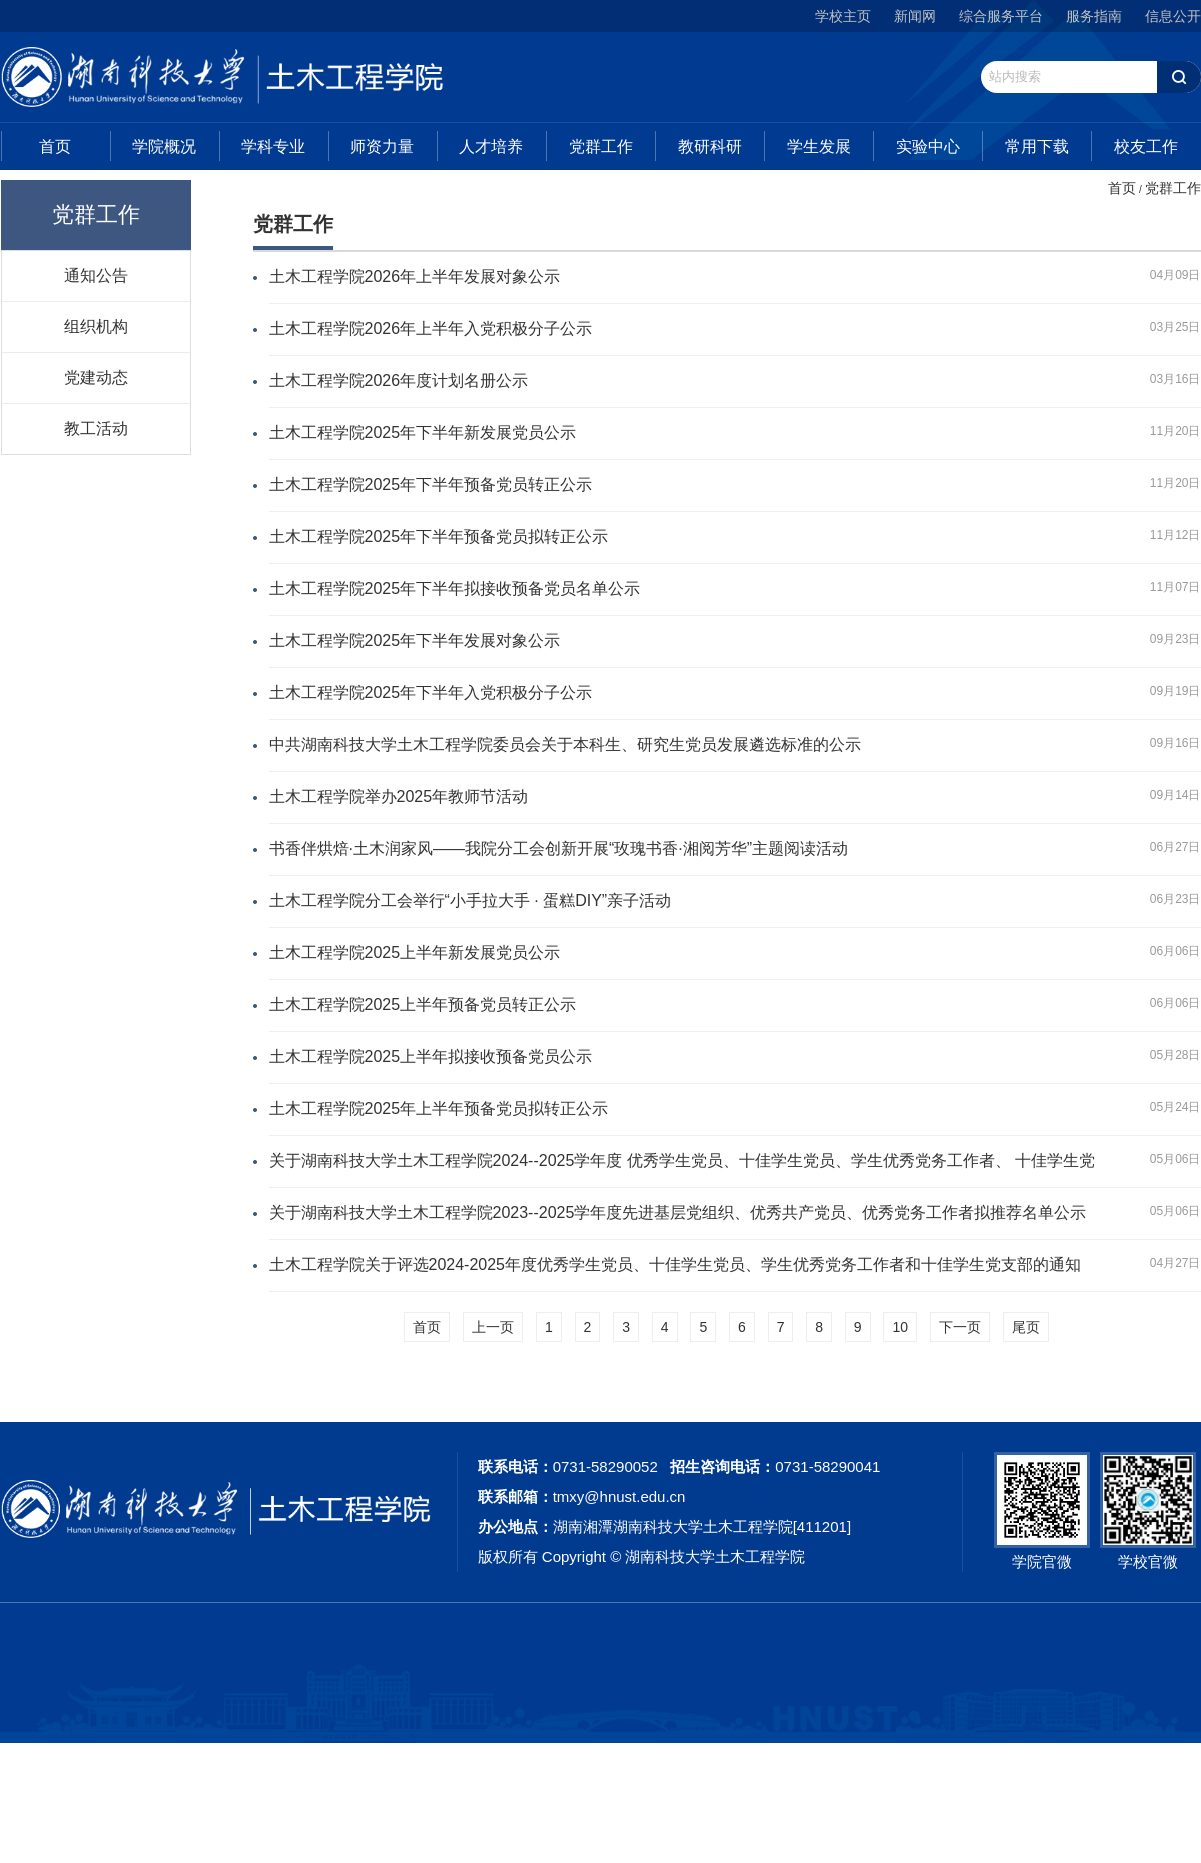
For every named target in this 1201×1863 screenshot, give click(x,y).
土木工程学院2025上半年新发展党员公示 (415, 952)
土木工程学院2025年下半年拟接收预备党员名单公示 (455, 588)
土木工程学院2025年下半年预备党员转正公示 (431, 484)
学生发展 (819, 146)
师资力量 (382, 146)
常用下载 (1037, 146)
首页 (55, 146)
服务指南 (1094, 16)
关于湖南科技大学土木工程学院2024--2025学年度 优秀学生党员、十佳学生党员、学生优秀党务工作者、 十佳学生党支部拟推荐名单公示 (682, 1162)
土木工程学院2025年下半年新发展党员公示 (423, 432)
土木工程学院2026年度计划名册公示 (399, 380)
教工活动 (96, 428)
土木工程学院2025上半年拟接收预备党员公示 (431, 1056)
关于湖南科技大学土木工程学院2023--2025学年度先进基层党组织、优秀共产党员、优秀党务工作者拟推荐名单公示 (678, 1212)
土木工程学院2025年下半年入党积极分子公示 (431, 692)
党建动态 (96, 377)
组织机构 (96, 326)
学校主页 (843, 16)
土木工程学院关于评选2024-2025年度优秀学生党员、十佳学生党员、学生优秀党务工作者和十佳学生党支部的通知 (675, 1264)
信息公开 (1173, 16)
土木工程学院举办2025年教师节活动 (399, 796)
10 (900, 1327)
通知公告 (96, 275)
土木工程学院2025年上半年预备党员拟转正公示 (439, 1108)
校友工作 (1146, 146)
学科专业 (273, 146)
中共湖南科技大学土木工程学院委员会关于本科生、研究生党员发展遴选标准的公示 (565, 744)
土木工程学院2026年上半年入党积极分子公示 (431, 328)
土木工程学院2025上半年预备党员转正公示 (423, 1004)
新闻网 (915, 16)
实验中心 (928, 146)
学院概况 (164, 146)
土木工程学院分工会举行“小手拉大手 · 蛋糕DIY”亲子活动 (470, 900)
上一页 (493, 1327)
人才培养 (491, 146)
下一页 (960, 1327)
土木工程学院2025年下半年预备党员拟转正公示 (439, 536)
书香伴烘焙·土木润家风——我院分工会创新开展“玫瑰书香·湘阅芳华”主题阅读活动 (559, 848)
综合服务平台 (1001, 16)
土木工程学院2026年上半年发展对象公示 (415, 276)
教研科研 (710, 146)
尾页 (1026, 1327)
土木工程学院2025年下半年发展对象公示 (415, 640)
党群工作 (601, 146)
